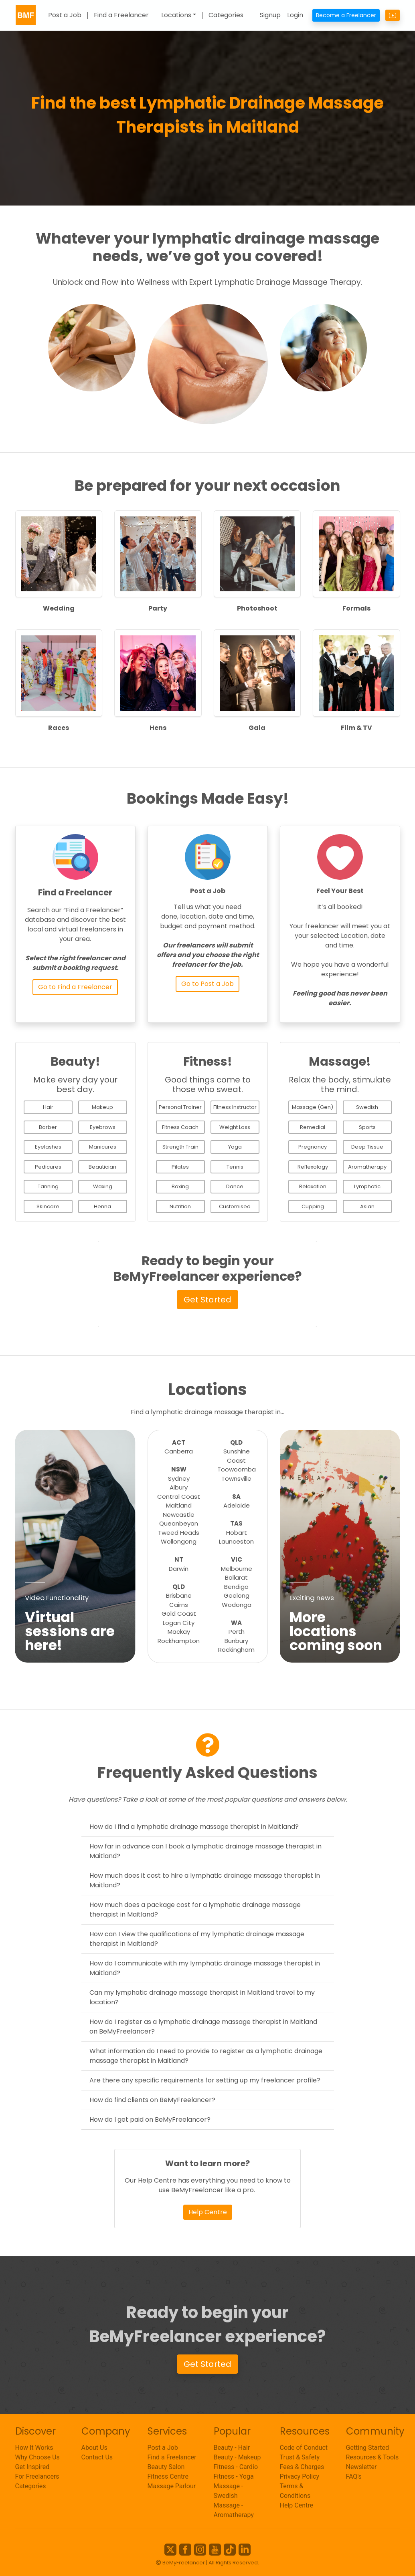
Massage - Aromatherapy (234, 2510)
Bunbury (236, 1641)
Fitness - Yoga (234, 2476)
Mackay (179, 1631)
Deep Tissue (367, 1147)
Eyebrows (102, 1127)
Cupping (313, 1206)
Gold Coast (179, 1613)
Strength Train (180, 1147)
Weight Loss (234, 1127)
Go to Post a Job (207, 983)
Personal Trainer (180, 1107)
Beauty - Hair (232, 2447)
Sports (367, 1127)
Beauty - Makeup (237, 2457)
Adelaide (236, 1505)
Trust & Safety (300, 2457)
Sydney (179, 1478)
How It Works (34, 2447)
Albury (179, 1487)
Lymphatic (367, 1186)
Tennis (235, 1167)
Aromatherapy (367, 1167)
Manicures (102, 1147)
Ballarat (236, 1577)
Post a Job (64, 15)
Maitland (179, 1505)
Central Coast (178, 1496)
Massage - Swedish (228, 2490)
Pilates (180, 1167)
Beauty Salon (166, 2467)
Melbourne (236, 1568)
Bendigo (236, 1586)
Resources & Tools (372, 2457)
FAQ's (354, 2476)
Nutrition (180, 1206)
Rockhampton (179, 1641)
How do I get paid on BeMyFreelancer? (150, 2119)
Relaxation (312, 1186)
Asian (367, 1206)
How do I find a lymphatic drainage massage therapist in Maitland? (194, 1826)
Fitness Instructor (235, 1107)
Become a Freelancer (346, 15)
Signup (270, 15)
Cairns (178, 1604)
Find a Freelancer (121, 15)
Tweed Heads (178, 1532)
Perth (237, 1631)
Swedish (367, 1107)
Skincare (47, 1206)
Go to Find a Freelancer (75, 987)
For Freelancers (37, 2476)
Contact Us (97, 2457)
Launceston (236, 1541)
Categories (226, 15)
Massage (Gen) (312, 1107)
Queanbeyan (178, 1523)
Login (295, 15)
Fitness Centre (168, 2476)
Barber (48, 1127)
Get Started (207, 1299)
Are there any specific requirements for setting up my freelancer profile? (204, 2080)
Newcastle (178, 1514)
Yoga (235, 1147)
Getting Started (367, 2447)
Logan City (178, 1623)
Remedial (312, 1127)
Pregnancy (312, 1147)
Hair (48, 1107)
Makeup (102, 1107)
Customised (235, 1206)
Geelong (236, 1595)
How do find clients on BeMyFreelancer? (152, 2099)
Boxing (180, 1186)
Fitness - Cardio (236, 2467)
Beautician (102, 1167)
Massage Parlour (172, 2486)
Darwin (178, 1568)
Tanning (48, 1186)
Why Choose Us (37, 2457)
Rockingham (236, 1649)
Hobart (236, 1532)
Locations (176, 15)
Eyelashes (48, 1147)
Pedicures (48, 1167)
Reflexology (313, 1167)
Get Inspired (32, 2467)
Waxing (102, 1186)
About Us (94, 2447)
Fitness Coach (180, 1127)
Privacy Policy (300, 2476)
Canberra (178, 1451)
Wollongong (178, 1541)
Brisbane (179, 1595)
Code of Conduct (304, 2447)
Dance (234, 1186)
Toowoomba (236, 1469)
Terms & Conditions (295, 2490)
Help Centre (207, 2212)
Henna (102, 1206)
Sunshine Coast (236, 1456)
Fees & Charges (302, 2467)
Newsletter (361, 2467)
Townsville (236, 1478)
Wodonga (236, 1604)
